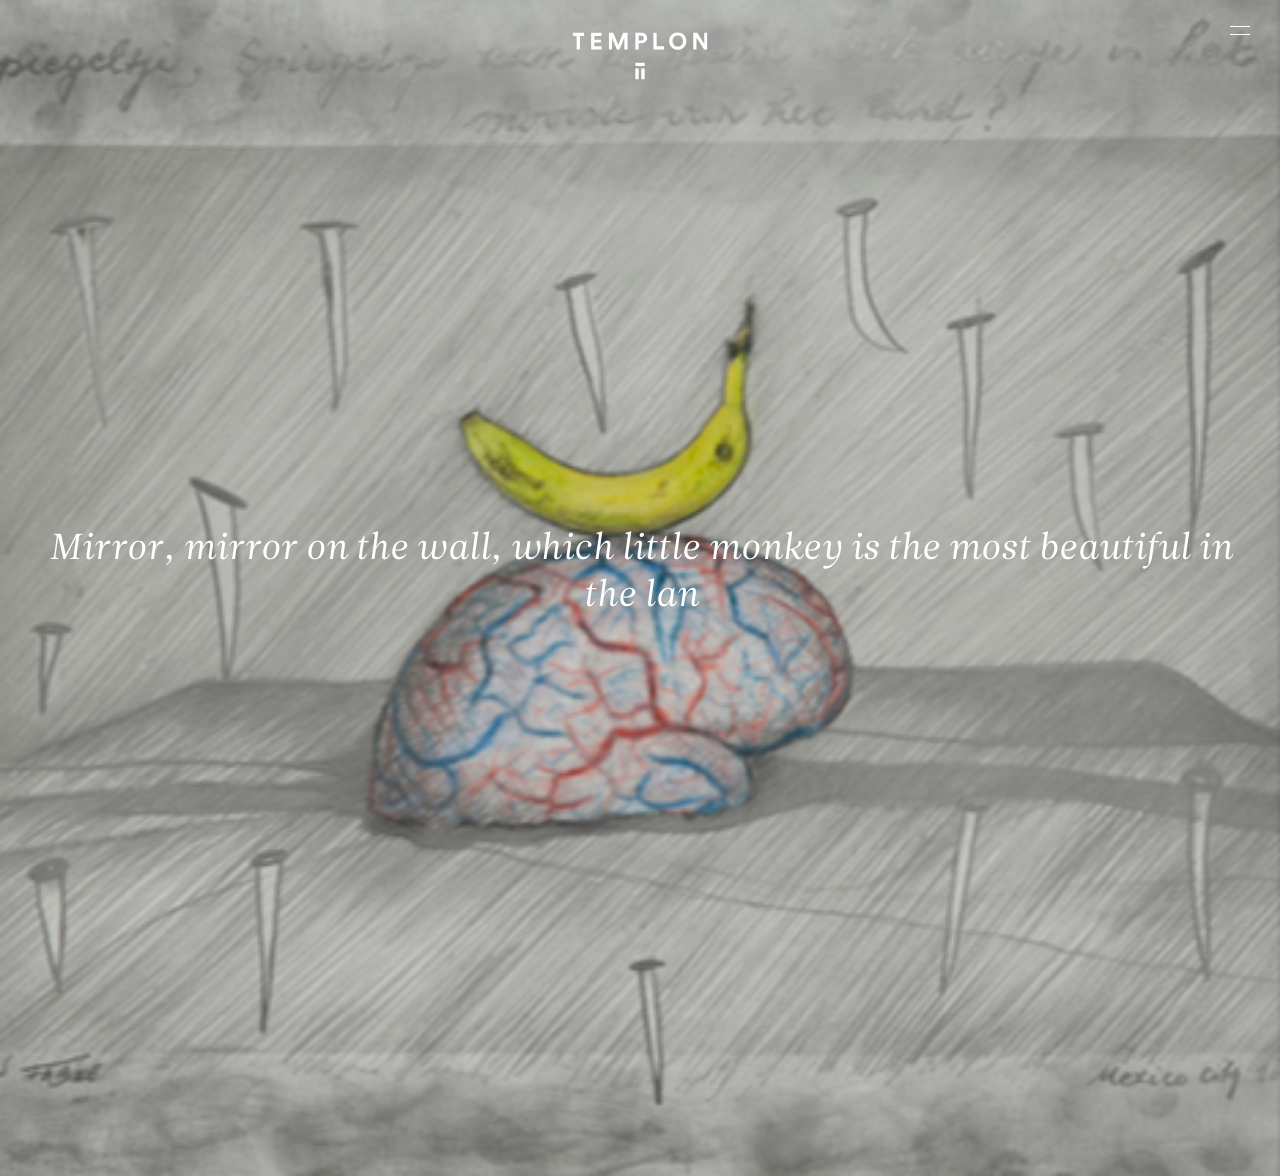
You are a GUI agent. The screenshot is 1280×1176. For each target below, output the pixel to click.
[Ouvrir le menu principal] (1240, 30)
